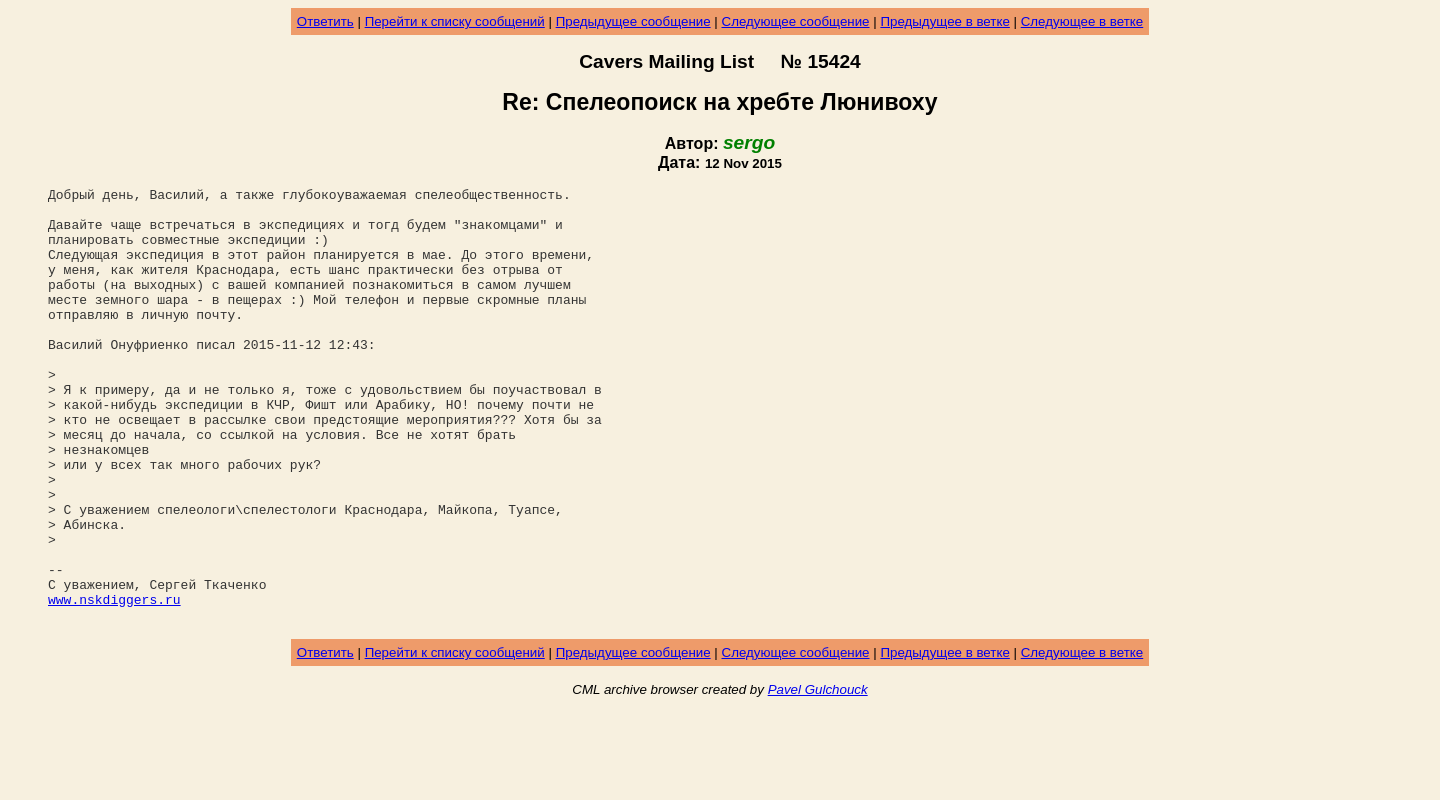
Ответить (325, 21)
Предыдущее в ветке (944, 21)
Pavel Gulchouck (818, 776)
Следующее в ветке (1082, 21)
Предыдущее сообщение (633, 21)
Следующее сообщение (796, 21)
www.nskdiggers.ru (114, 683)
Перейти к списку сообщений (455, 21)
